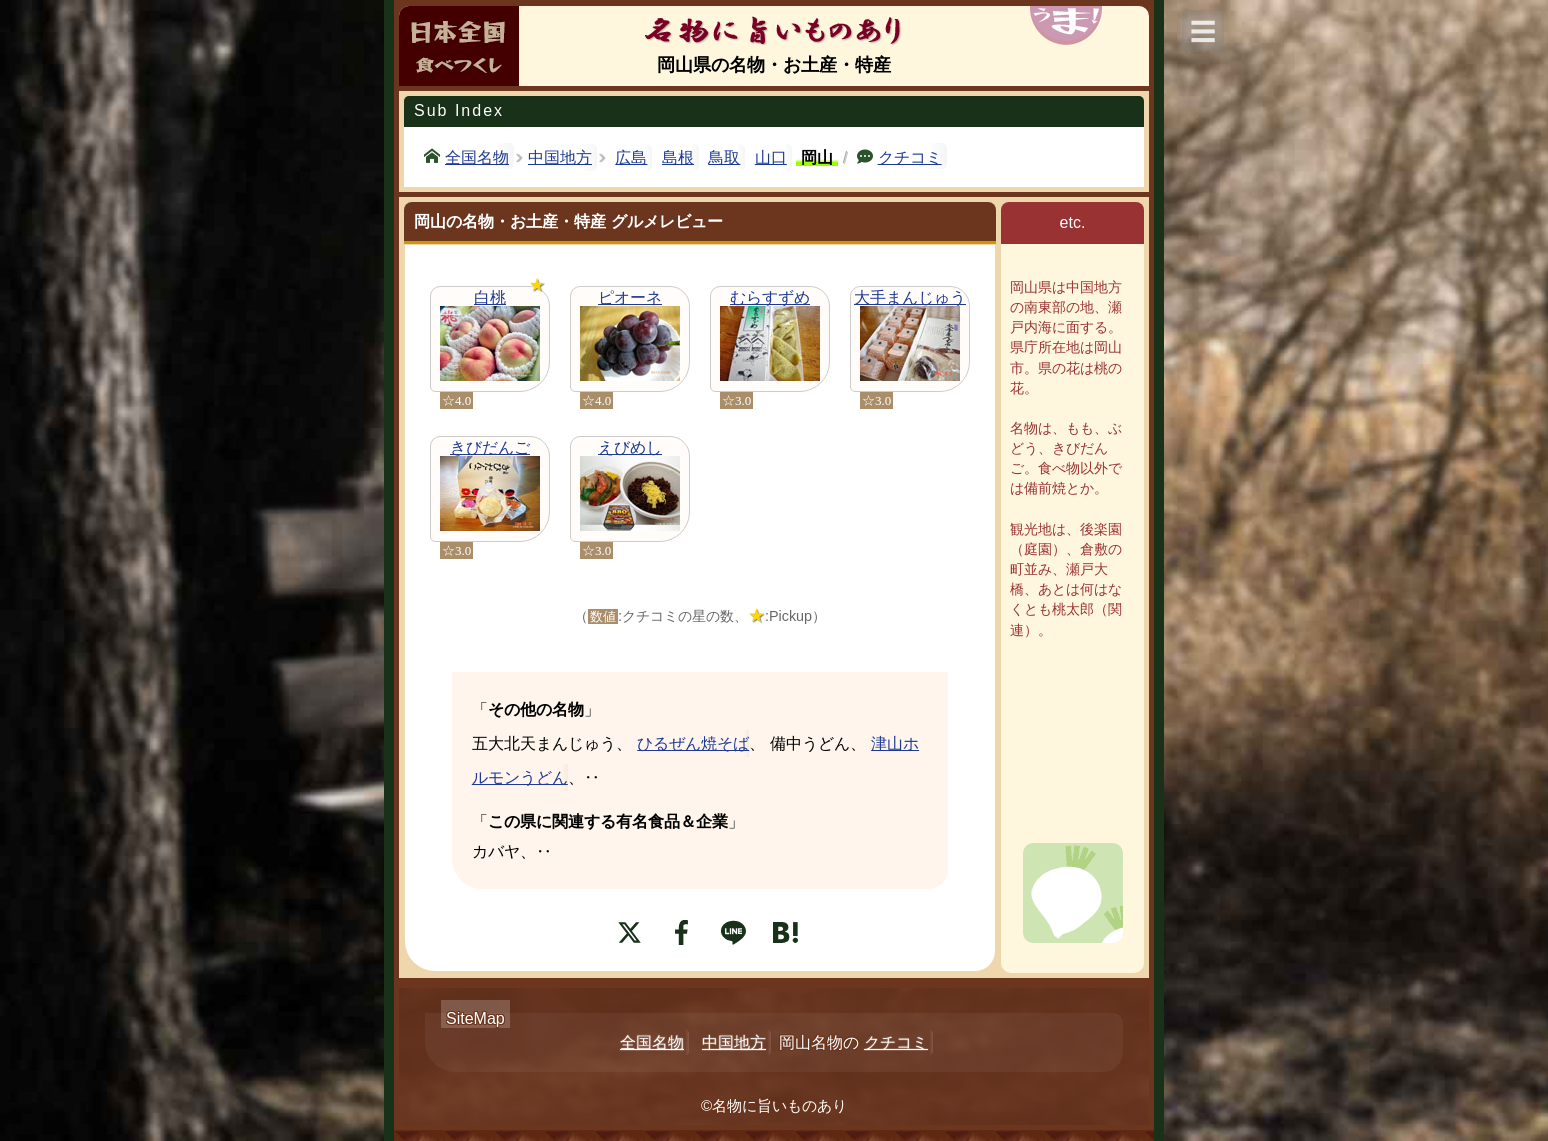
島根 (678, 157)
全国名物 (477, 156)
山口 (771, 157)
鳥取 (724, 157)
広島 (631, 157)
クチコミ (910, 156)
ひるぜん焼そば (692, 743)
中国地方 (560, 157)
